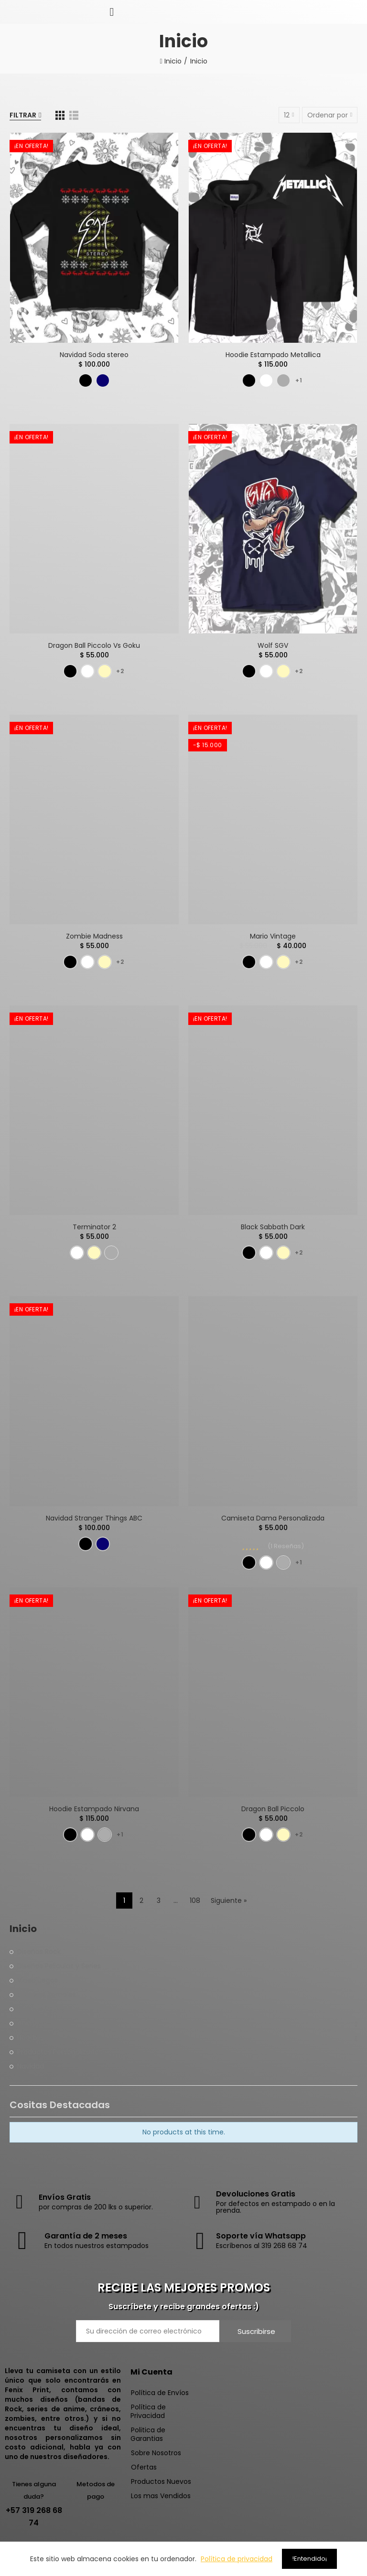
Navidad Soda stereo (94, 354)
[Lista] (73, 115)
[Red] (60, 115)
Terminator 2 (94, 1227)
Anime (28, 2023)
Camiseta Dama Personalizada (272, 1518)
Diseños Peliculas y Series (59, 1966)
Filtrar (23, 115)
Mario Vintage (273, 936)
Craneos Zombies (46, 1994)
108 (195, 1900)
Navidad (30, 2066)
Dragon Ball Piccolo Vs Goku (94, 645)
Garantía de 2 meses (85, 2235)
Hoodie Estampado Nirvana (94, 1809)
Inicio (23, 1929)
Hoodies (30, 2037)
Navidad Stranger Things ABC (94, 1518)
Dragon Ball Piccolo (272, 1809)
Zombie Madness (94, 936)
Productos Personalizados (59, 2052)
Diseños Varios (41, 2009)
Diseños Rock (39, 1951)
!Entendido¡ (309, 2558)
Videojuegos (37, 1980)
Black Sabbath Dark (273, 1227)
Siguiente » (229, 1900)
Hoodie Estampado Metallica (273, 354)
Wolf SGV (273, 645)
